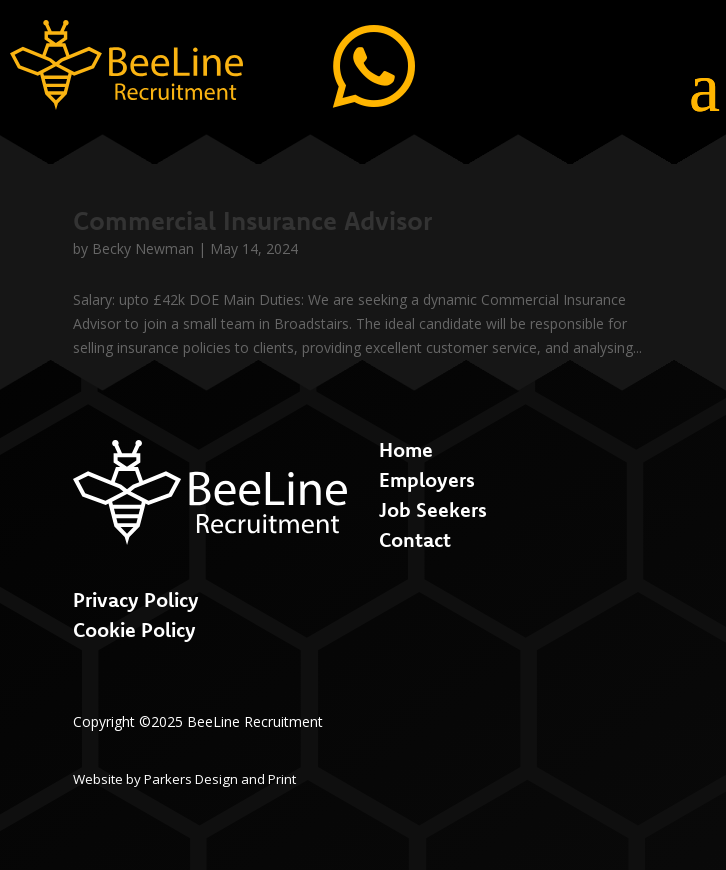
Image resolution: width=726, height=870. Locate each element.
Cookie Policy (134, 629)
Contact (415, 539)
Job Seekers (433, 509)
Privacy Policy (136, 599)
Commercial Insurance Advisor (252, 220)
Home (406, 449)
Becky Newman (143, 248)
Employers (427, 479)
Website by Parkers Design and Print (184, 779)
